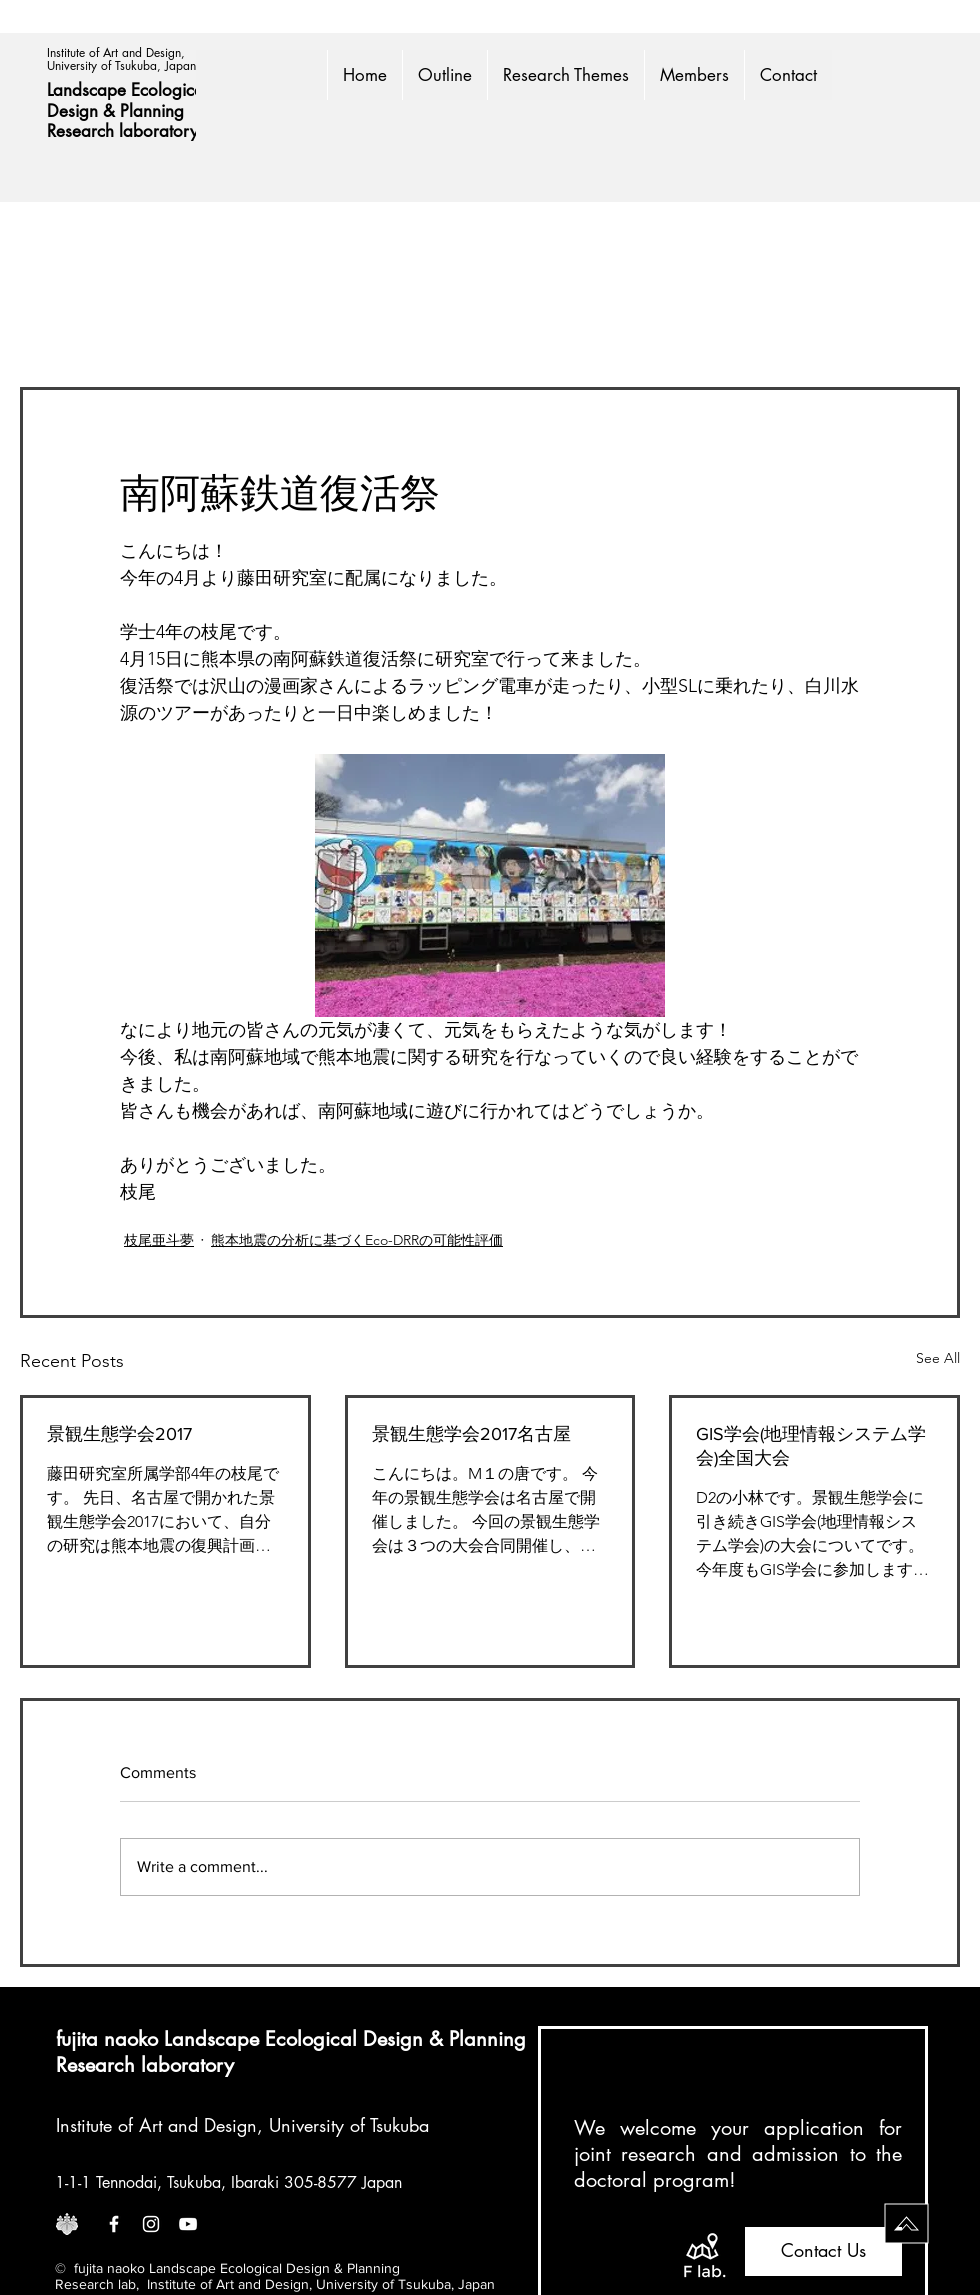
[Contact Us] (823, 2251)
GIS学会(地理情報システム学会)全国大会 (811, 1446)
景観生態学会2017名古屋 (471, 1434)
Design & (83, 111)
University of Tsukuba (349, 2125)
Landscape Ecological (130, 90)
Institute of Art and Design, (118, 52)
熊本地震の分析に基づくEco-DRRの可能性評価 (357, 1240)
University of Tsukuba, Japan (121, 65)
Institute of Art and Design (156, 2125)
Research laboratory (122, 131)
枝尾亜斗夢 (159, 1240)
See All (938, 1358)
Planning (154, 111)
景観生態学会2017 (119, 1434)
